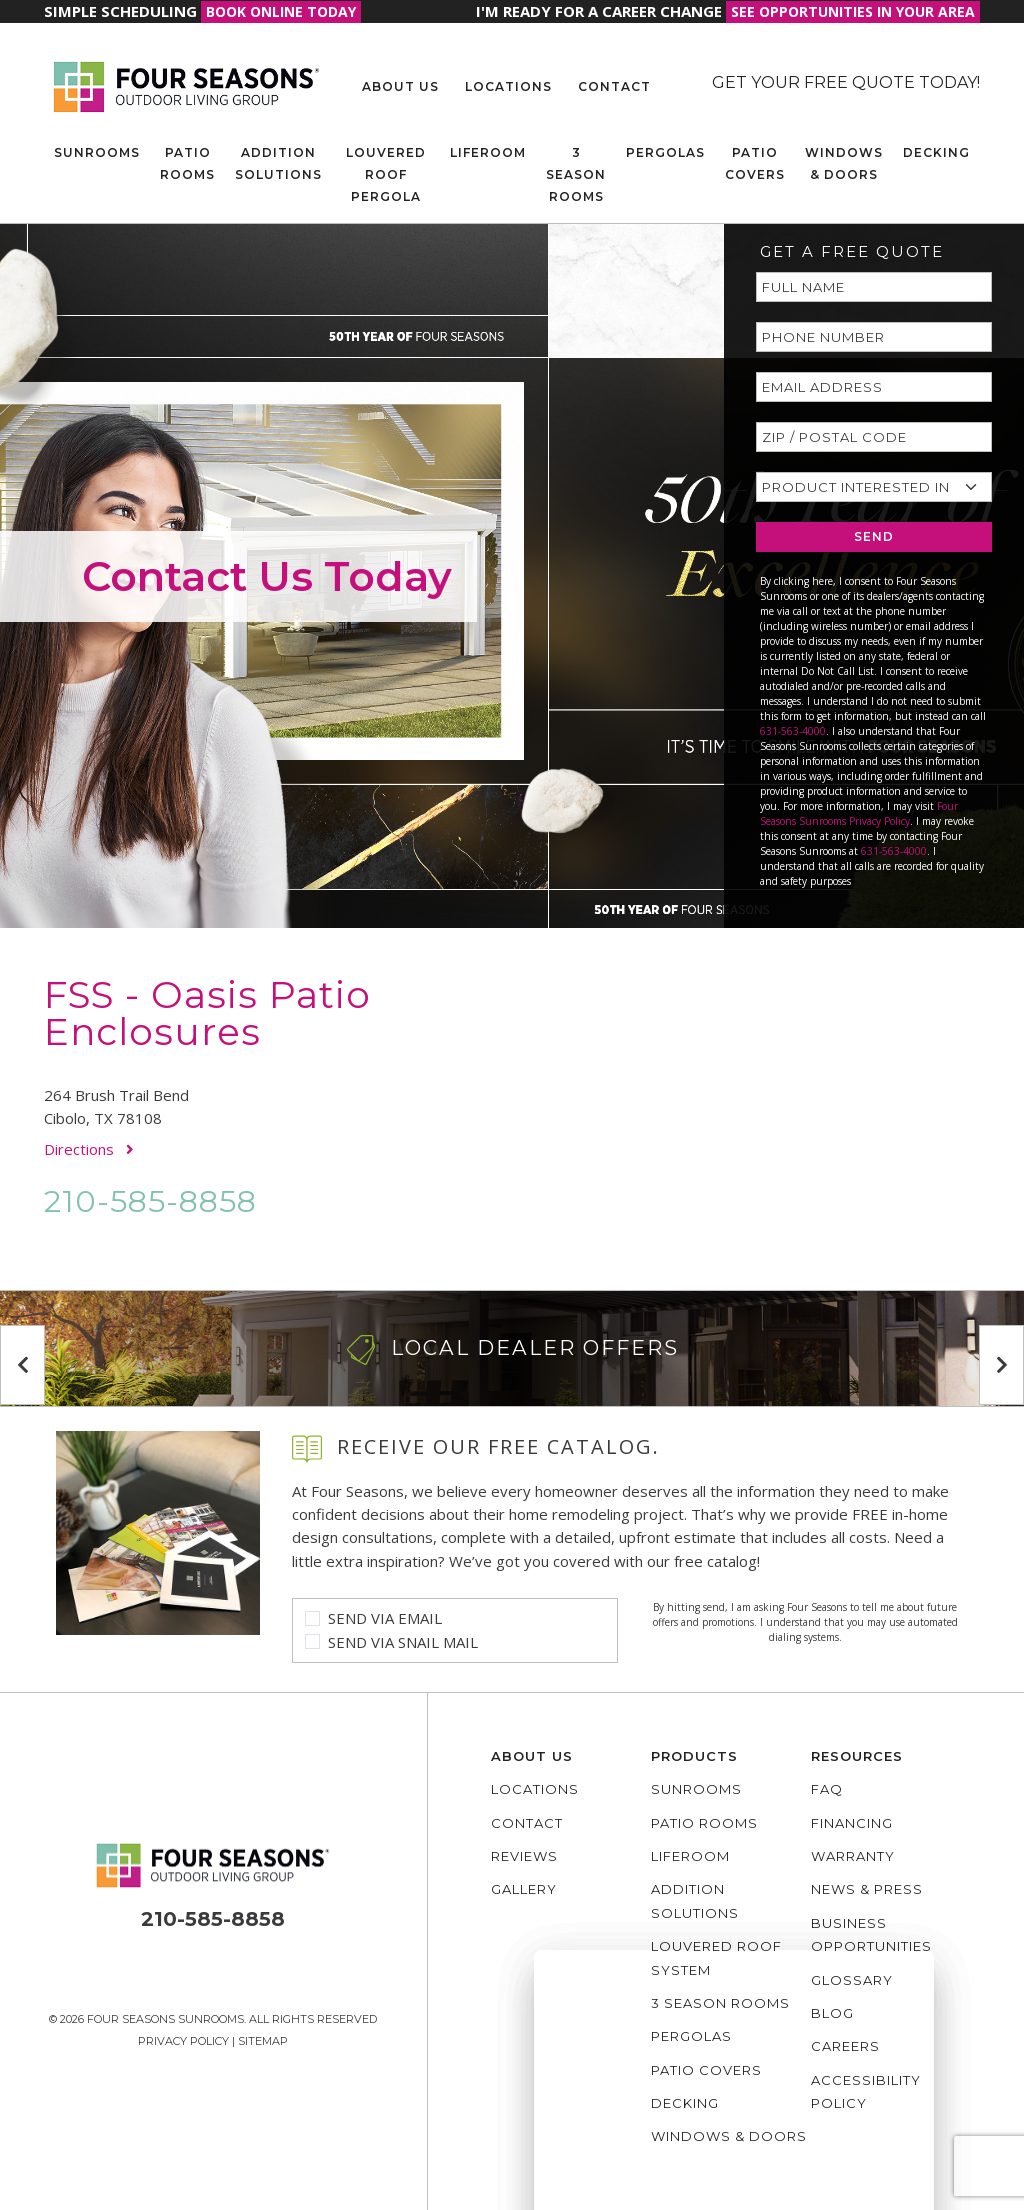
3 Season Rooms (576, 174)
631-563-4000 (793, 731)
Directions (89, 1149)
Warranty (853, 1856)
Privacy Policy (183, 2041)
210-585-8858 (150, 1201)
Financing (852, 1823)
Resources (857, 1756)
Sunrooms (97, 152)
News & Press (867, 1889)
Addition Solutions (278, 163)
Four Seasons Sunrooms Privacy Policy (859, 813)
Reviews (524, 1856)
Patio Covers (755, 163)
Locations (508, 86)
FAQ (827, 1789)
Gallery (524, 1889)
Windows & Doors (844, 163)
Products (694, 1756)
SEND (874, 536)
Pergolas (665, 152)
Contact (614, 86)
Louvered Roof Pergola (386, 174)
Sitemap (263, 2041)
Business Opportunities (871, 1934)
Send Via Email (385, 1618)
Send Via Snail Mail (403, 1642)
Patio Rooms (187, 163)
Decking (936, 152)
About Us (400, 86)
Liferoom (488, 152)
